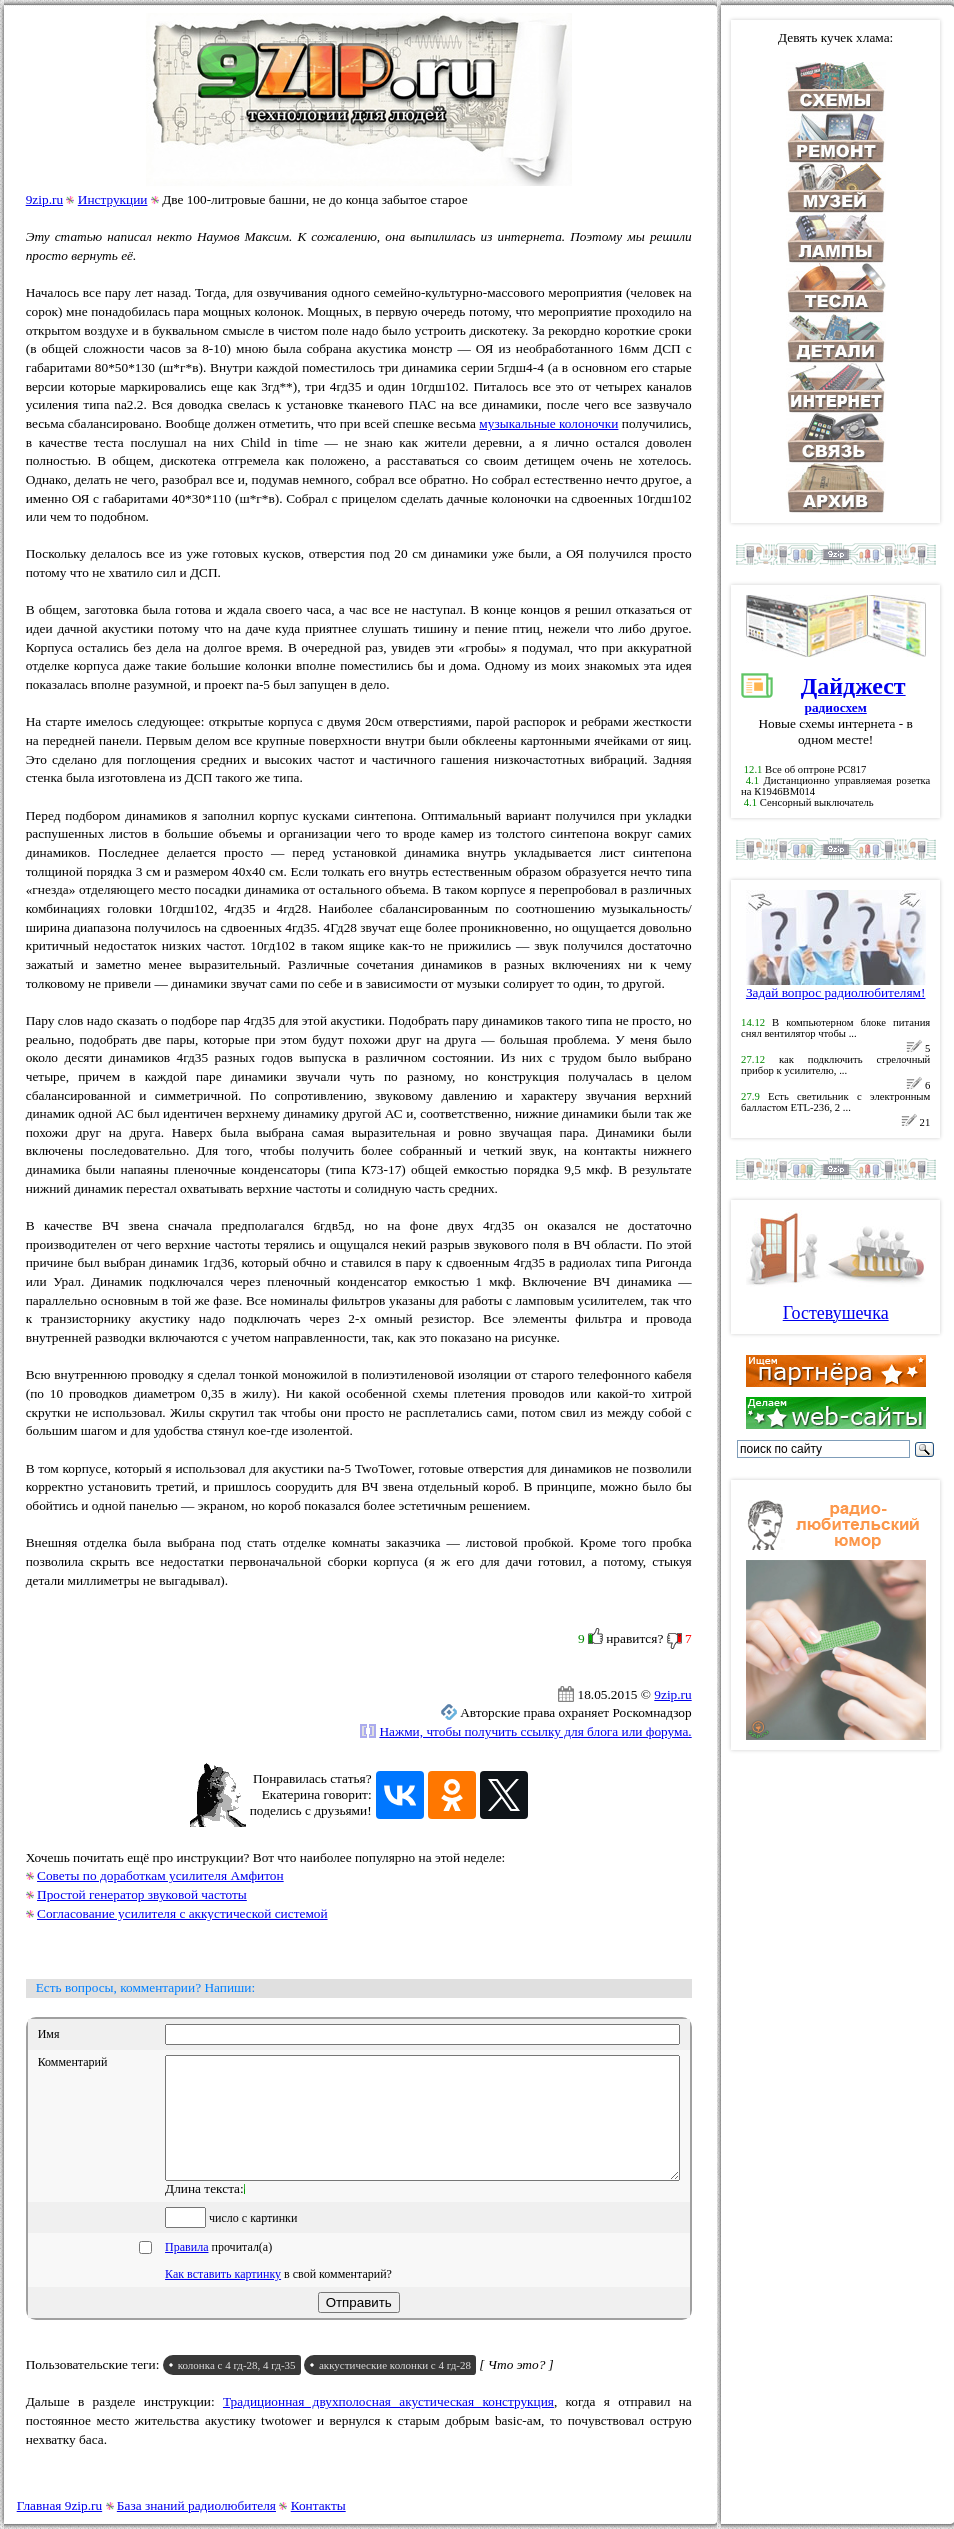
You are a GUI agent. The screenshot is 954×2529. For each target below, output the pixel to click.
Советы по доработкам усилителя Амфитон (160, 1875)
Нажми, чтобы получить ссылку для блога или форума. (535, 1731)
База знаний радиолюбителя (196, 2505)
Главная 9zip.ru (59, 2505)
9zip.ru (44, 199)
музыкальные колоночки (548, 423)
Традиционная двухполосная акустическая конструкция (388, 2425)
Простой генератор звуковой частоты (142, 1894)
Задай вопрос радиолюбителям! (836, 986)
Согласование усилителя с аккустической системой (182, 1913)
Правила (186, 2271)
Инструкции (113, 199)
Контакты (318, 2505)
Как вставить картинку (223, 2298)
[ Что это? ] (516, 2388)
